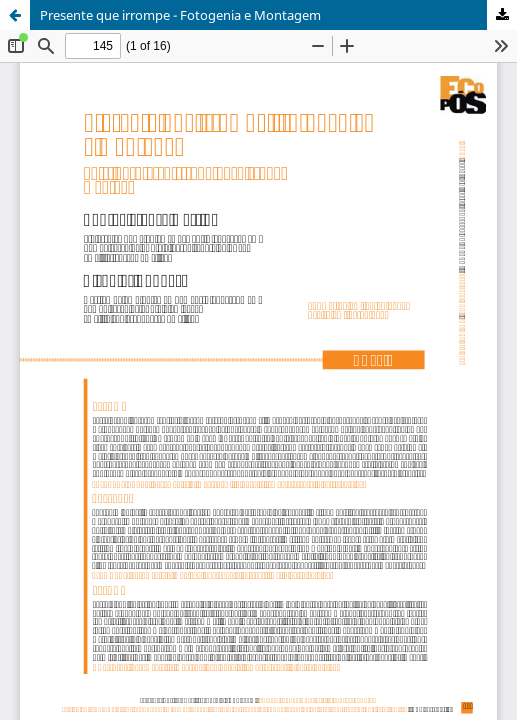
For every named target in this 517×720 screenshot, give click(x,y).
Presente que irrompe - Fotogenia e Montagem (180, 15)
